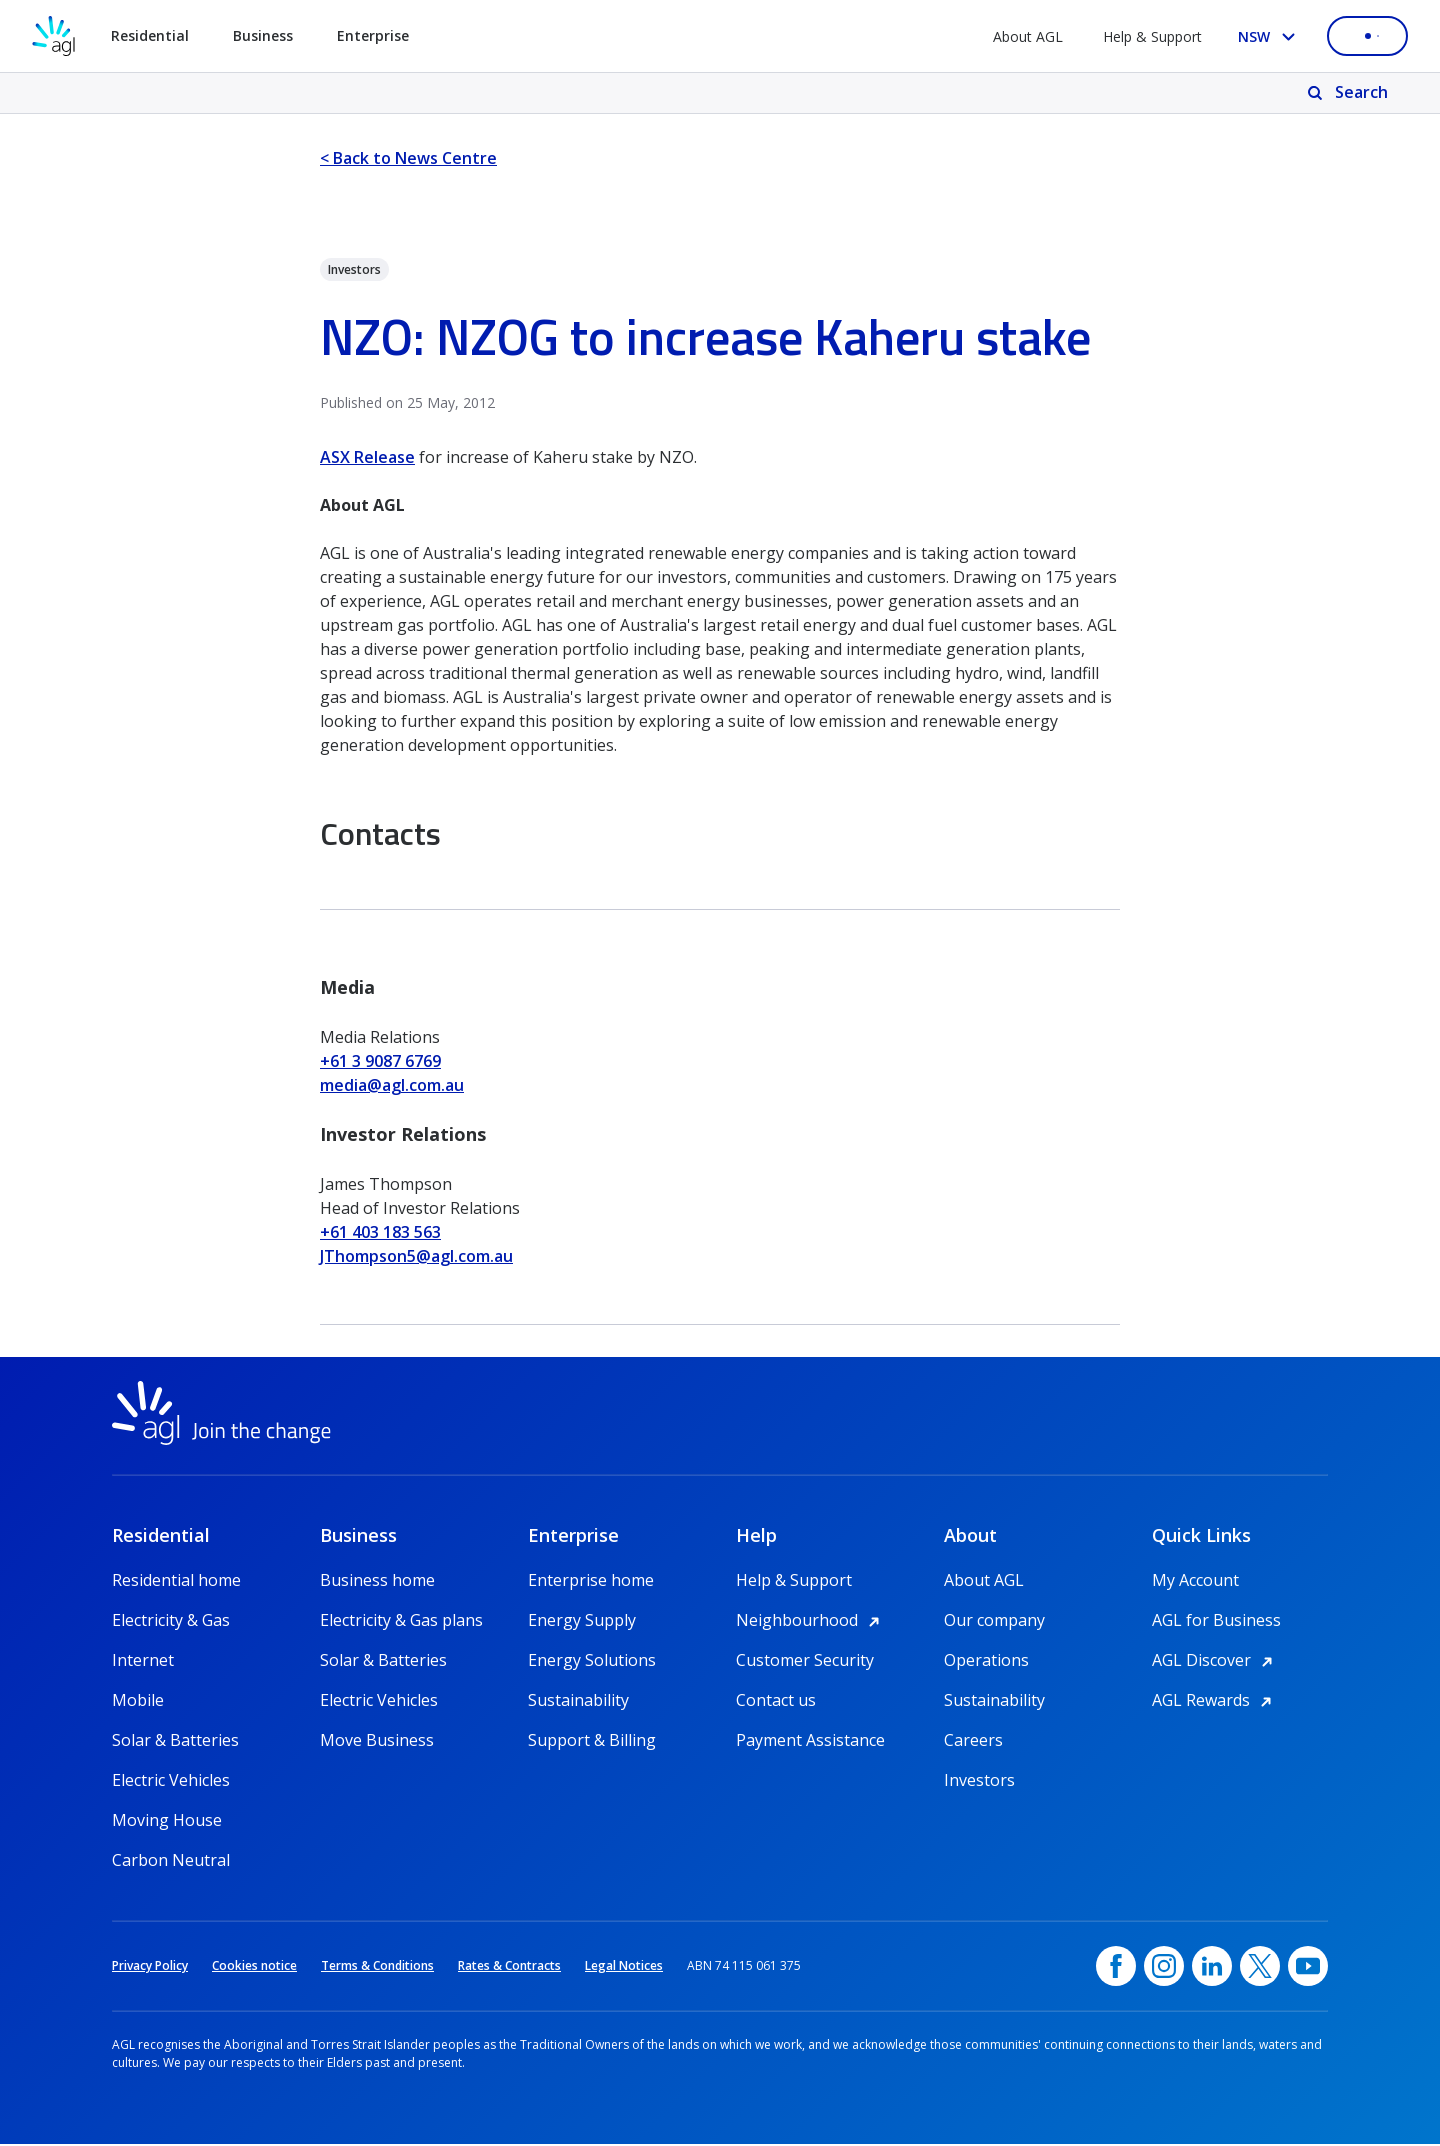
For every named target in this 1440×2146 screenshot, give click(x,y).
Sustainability (578, 1702)
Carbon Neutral (171, 1862)
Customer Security (805, 1662)
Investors (979, 1782)
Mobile (138, 1702)
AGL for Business (1216, 1622)
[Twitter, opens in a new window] (1260, 1968)
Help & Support (1152, 36)
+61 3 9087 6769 (380, 1061)
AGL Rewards (1215, 1702)
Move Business (377, 1742)
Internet (143, 1662)
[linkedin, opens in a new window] (1212, 1968)
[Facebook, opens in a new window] (1116, 1968)
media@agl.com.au (392, 1085)
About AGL (1028, 36)
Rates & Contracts (509, 1967)
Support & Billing (592, 1742)
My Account (1195, 1582)
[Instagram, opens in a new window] (1164, 1968)
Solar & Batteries (175, 1742)
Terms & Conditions (377, 1967)
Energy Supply (582, 1622)
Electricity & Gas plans (401, 1622)
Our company (994, 1622)
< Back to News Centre (408, 158)
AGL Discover (1215, 1662)
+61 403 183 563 (380, 1232)
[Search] (1349, 93)
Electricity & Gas (171, 1622)
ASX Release (367, 457)
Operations (986, 1662)
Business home (377, 1582)
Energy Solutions (592, 1662)
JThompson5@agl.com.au (416, 1256)
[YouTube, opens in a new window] (1308, 1968)
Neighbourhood (811, 1622)
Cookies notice (254, 1967)
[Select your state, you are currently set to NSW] (1270, 36)
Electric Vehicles (171, 1782)
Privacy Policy (150, 1967)
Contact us (776, 1702)
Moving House (167, 1822)
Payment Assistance (810, 1742)
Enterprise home (591, 1582)
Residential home (176, 1582)
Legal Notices (624, 1967)
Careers (973, 1742)
